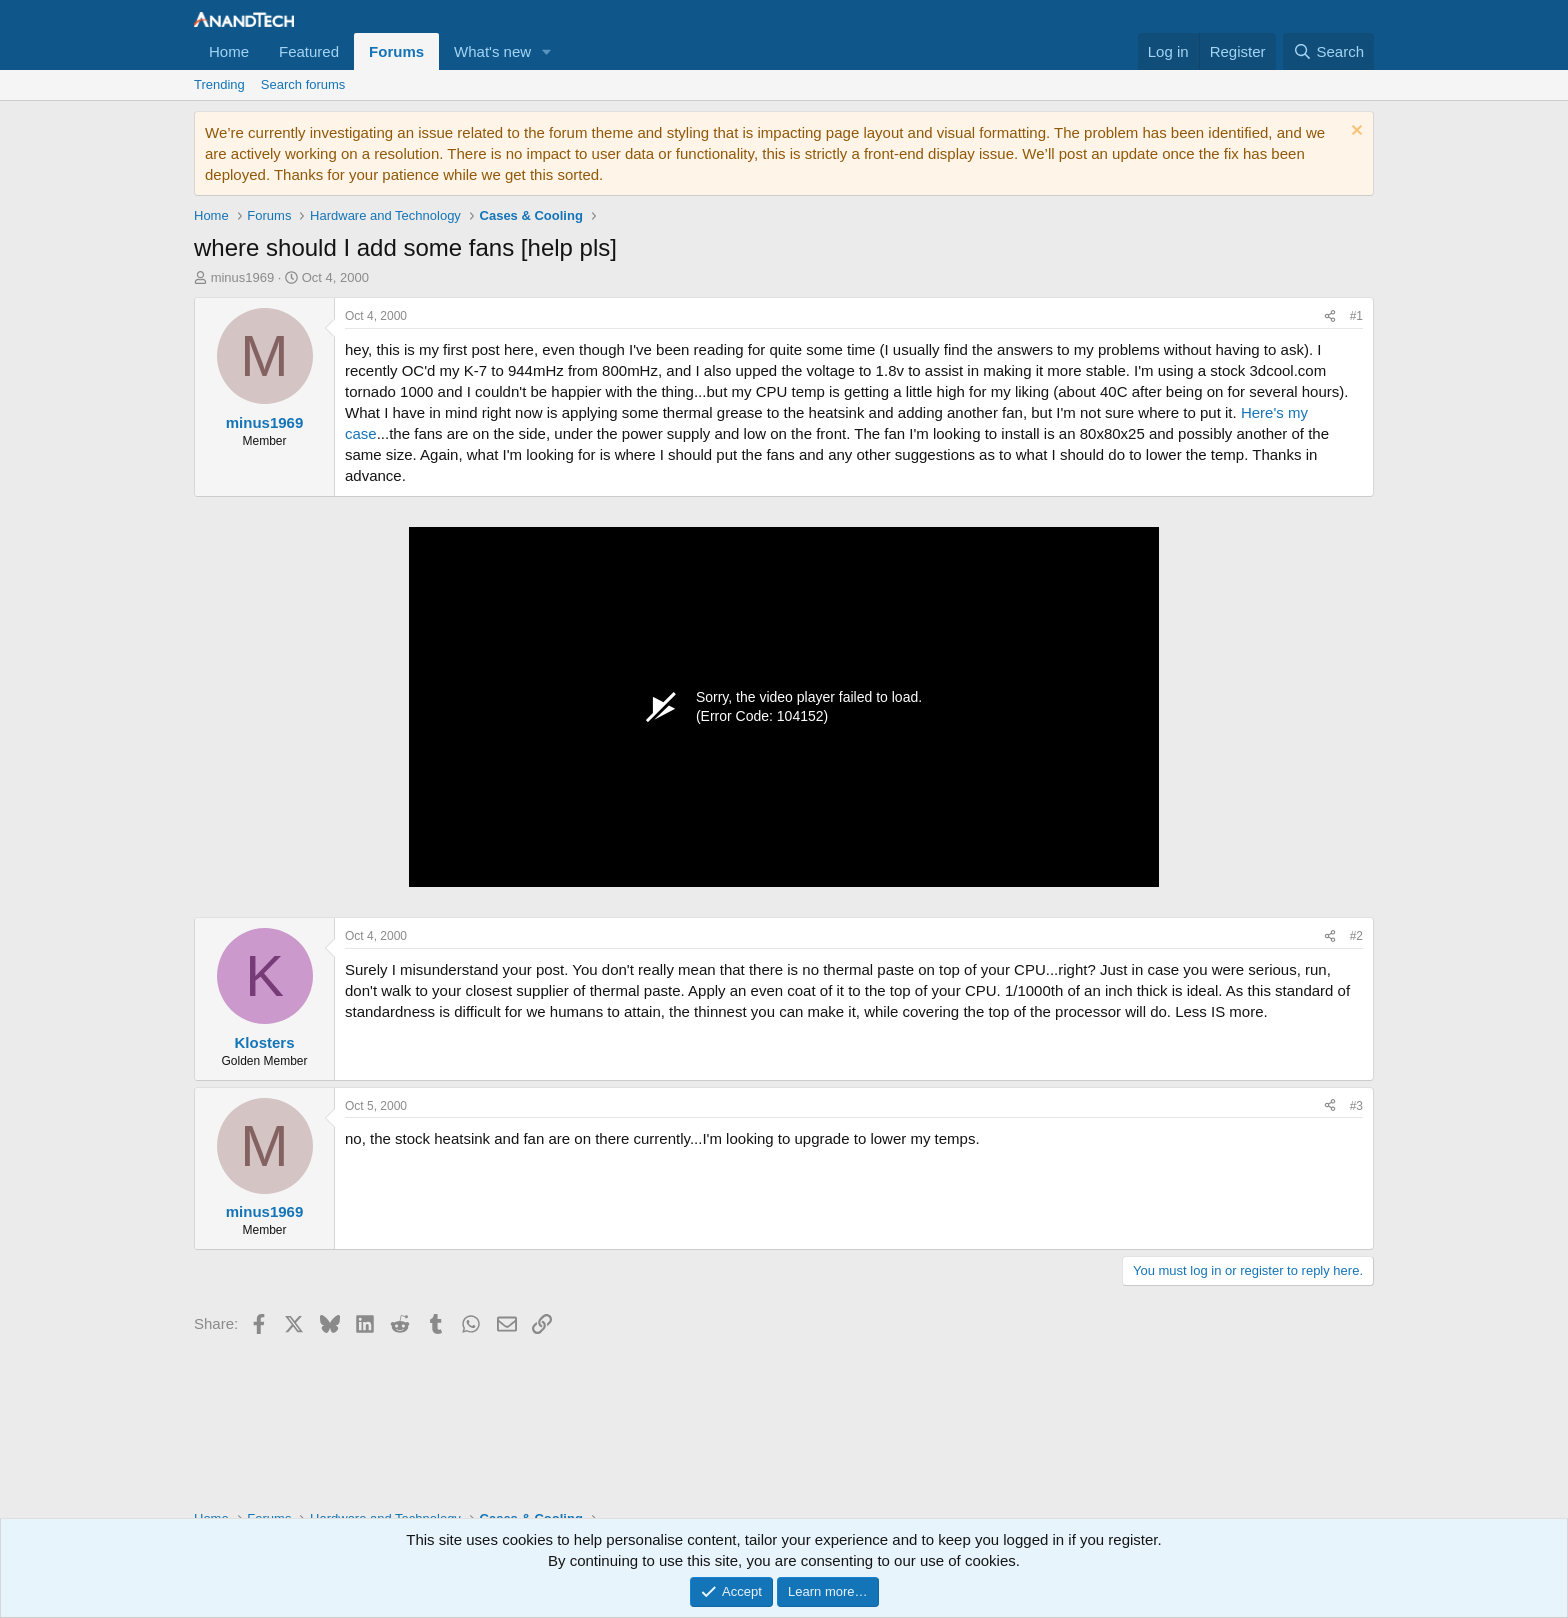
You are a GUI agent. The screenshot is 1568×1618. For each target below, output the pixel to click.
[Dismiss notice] (1354, 132)
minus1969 (243, 277)
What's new (492, 51)
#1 (1356, 316)
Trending (219, 84)
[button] (547, 51)
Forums (396, 51)
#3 (1356, 1106)
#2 (1356, 936)
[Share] (1330, 316)
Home (229, 51)
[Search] (1328, 51)
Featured (309, 51)
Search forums (303, 84)
